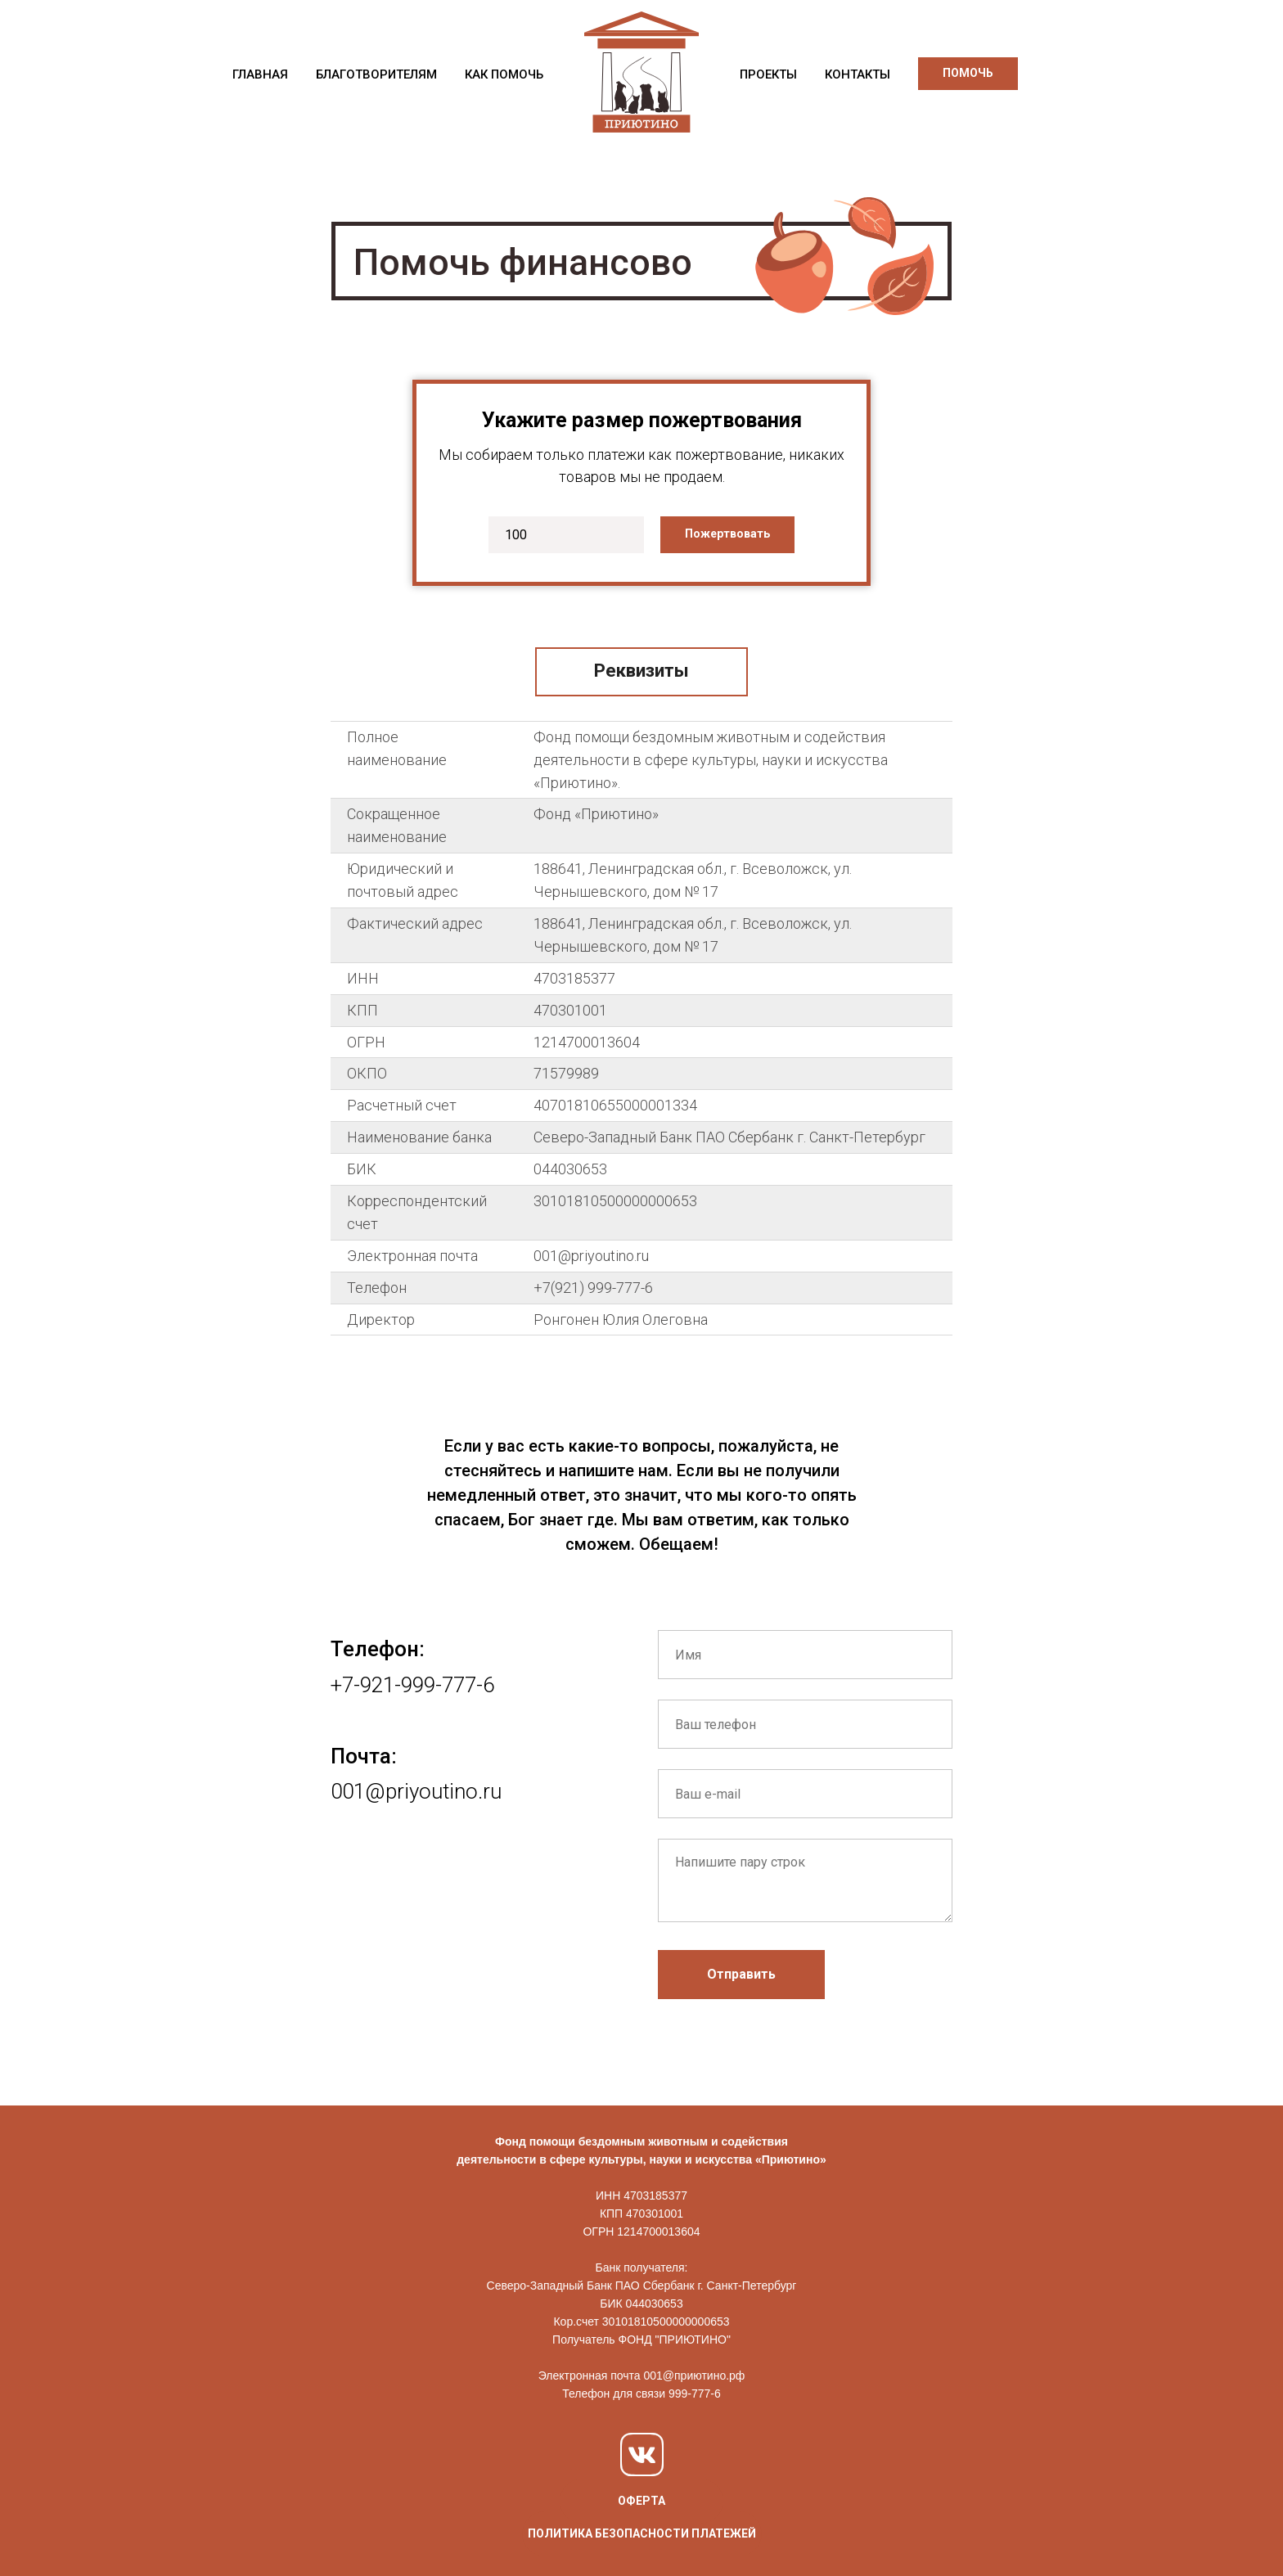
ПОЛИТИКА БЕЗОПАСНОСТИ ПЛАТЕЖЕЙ (642, 2533)
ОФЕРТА (641, 2500)
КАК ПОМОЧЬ (504, 74)
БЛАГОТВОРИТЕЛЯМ (376, 74)
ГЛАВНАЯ (260, 74)
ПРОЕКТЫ (768, 74)
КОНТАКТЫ (857, 74)
